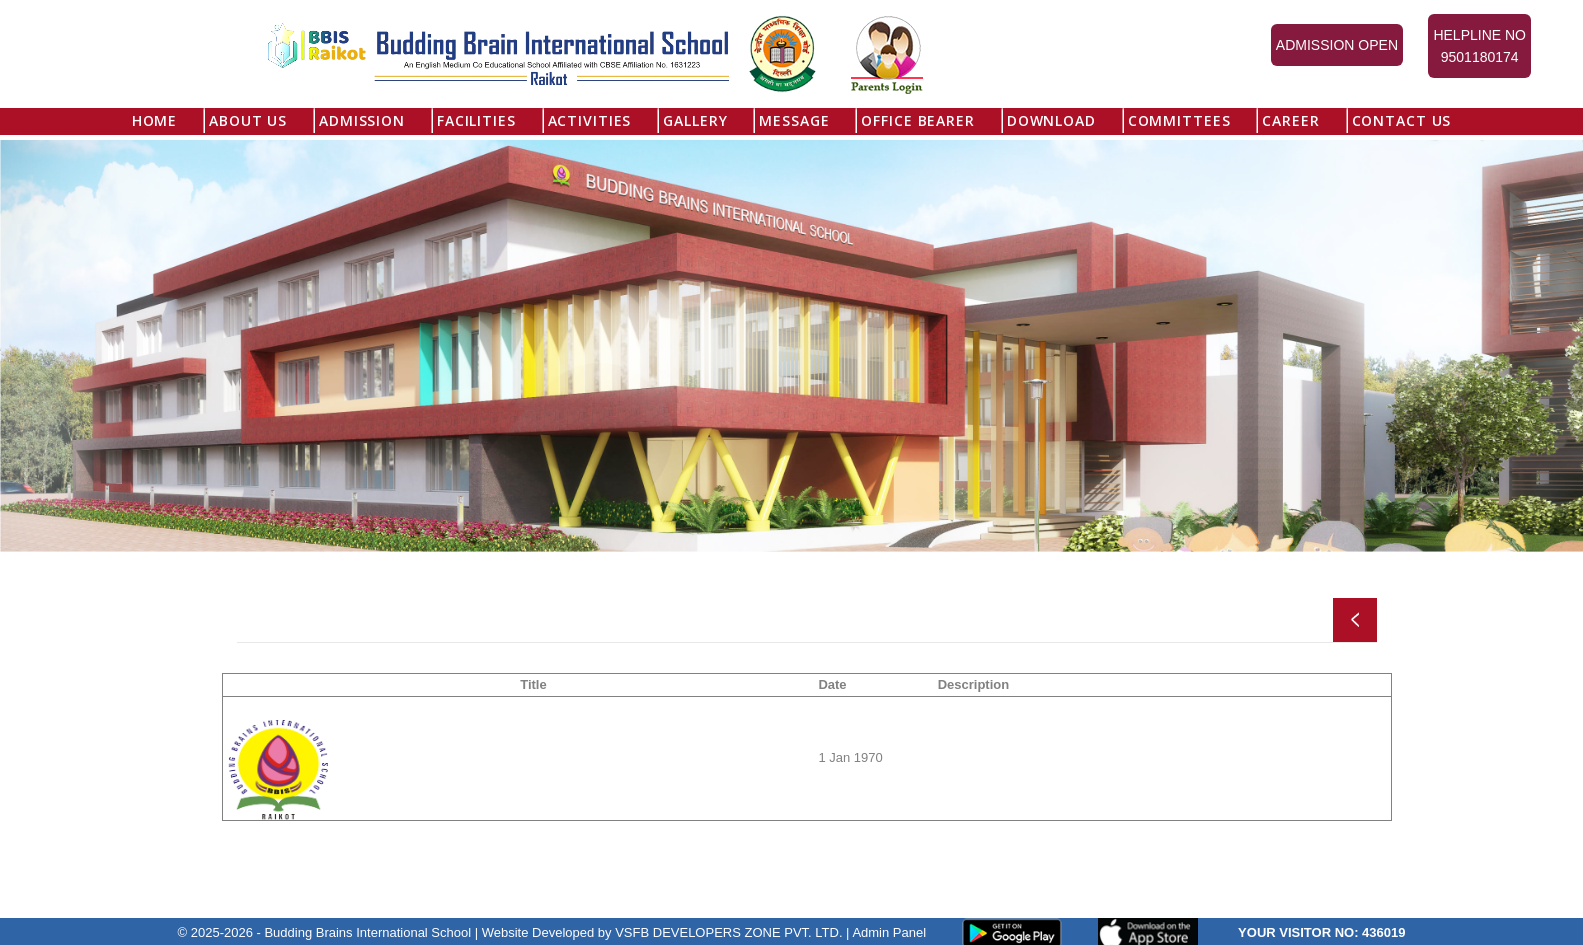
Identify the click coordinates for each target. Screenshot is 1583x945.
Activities (590, 120)
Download (1051, 120)
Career (1290, 120)
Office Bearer (917, 120)
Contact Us (1402, 120)
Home (154, 120)
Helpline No (1479, 47)
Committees (1179, 120)
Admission (362, 120)
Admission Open (1337, 45)
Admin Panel (889, 931)
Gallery (695, 120)
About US (248, 120)
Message (794, 120)
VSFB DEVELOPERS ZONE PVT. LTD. (728, 931)
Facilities (476, 120)
